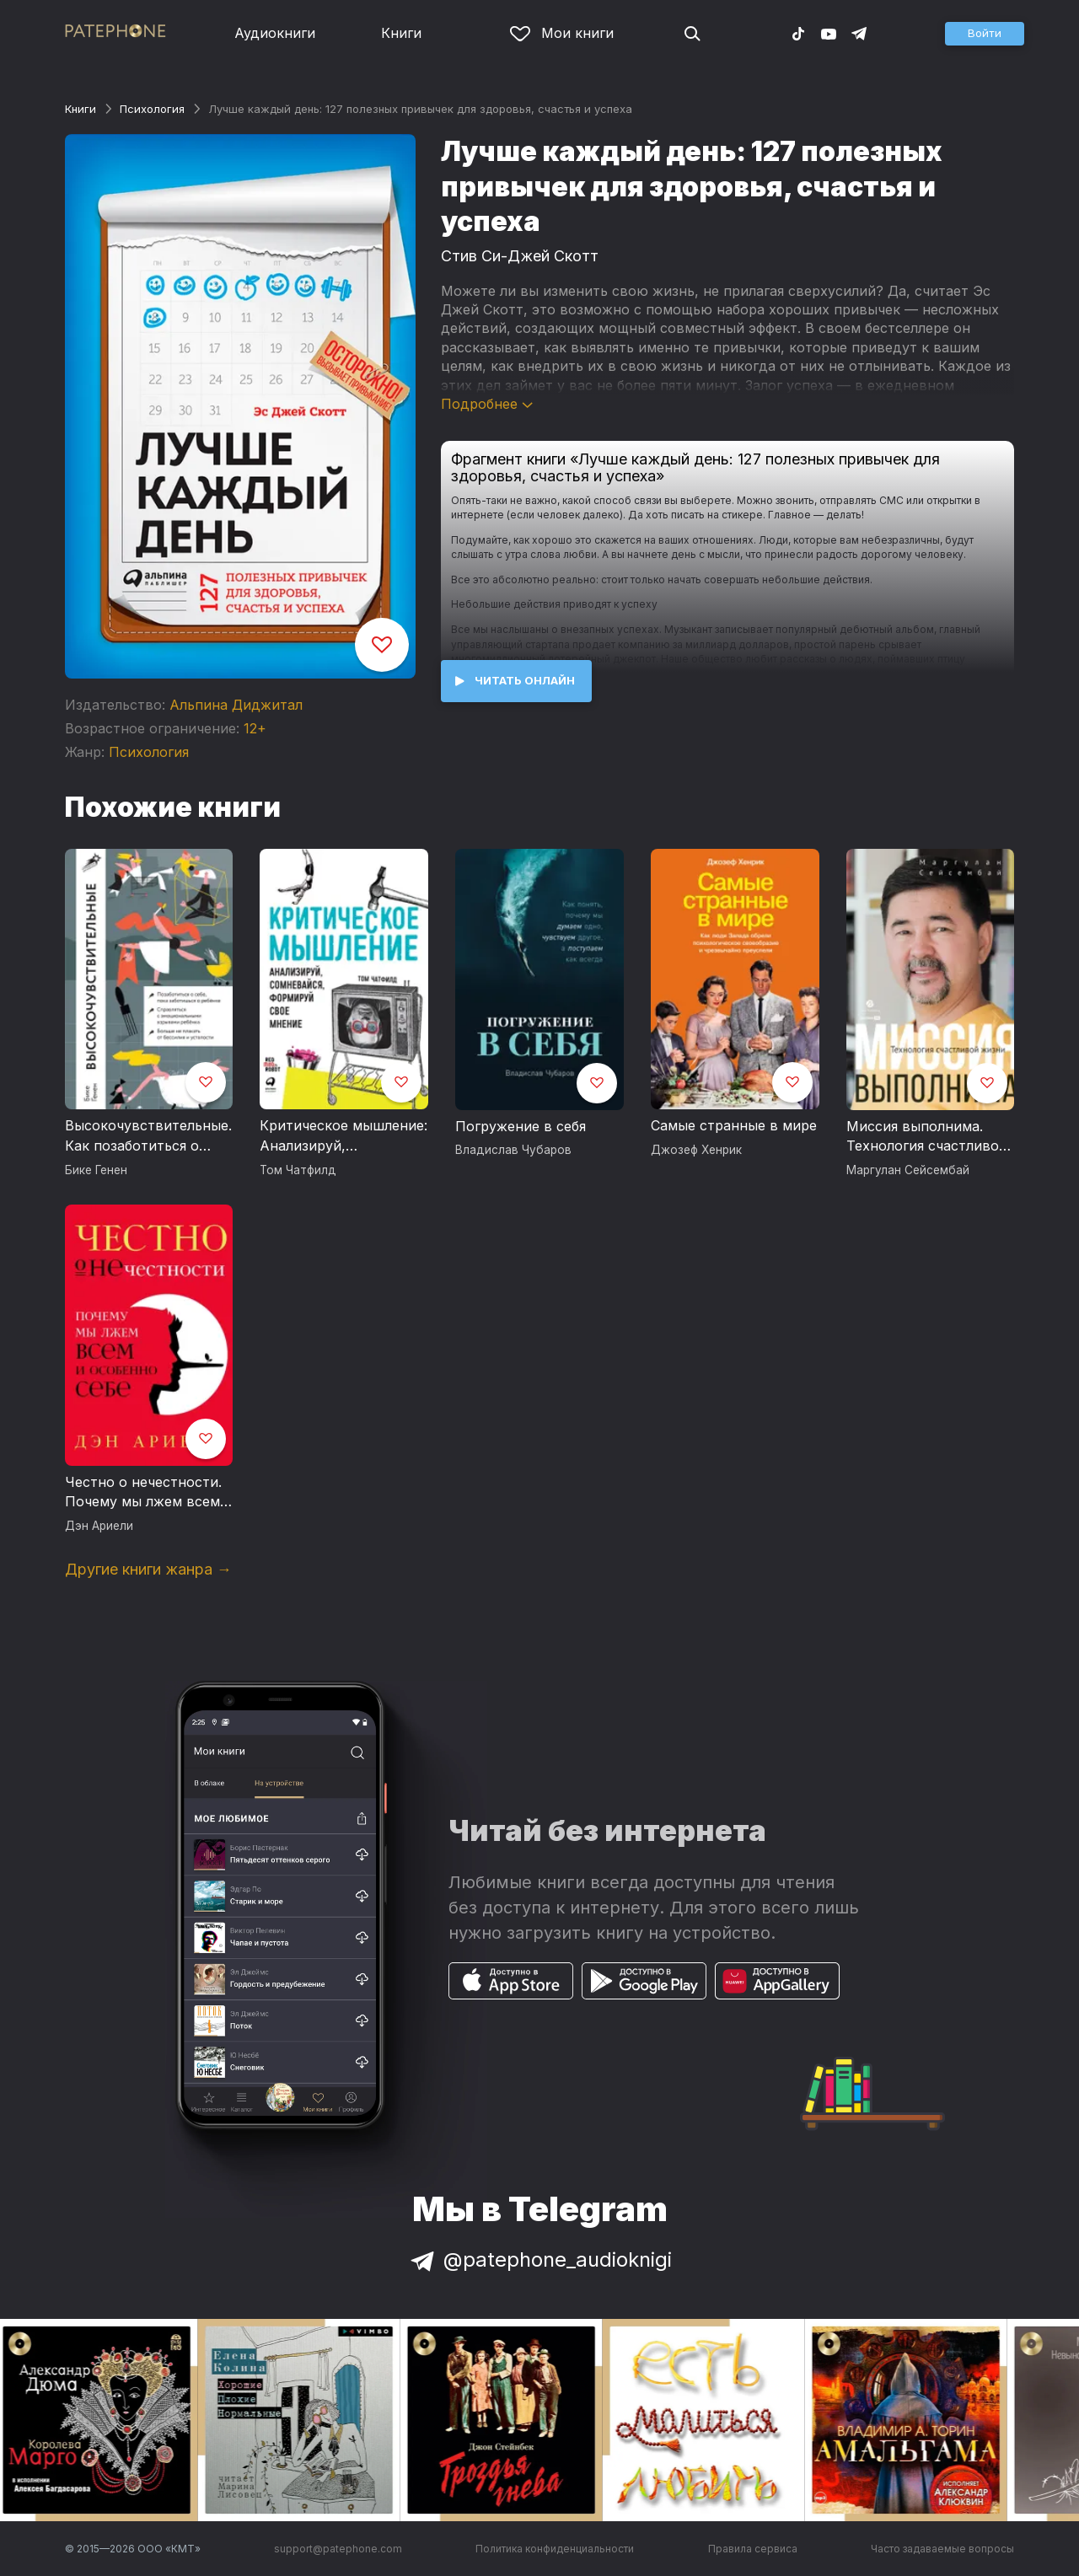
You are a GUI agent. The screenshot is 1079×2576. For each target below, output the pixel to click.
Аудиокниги (274, 32)
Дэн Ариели (99, 1525)
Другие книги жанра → (148, 1569)
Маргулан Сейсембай (907, 1170)
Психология (152, 108)
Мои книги (562, 32)
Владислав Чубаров (513, 1150)
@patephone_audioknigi (539, 2259)
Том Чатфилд (298, 1170)
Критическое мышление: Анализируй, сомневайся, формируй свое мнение (343, 1136)
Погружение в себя (520, 1126)
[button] (984, 34)
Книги (401, 32)
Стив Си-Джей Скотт (520, 256)
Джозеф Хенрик (696, 1150)
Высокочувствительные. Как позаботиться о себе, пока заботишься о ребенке (149, 1136)
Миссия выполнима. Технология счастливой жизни (926, 1137)
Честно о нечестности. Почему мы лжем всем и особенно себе (149, 1492)
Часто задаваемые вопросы (942, 2548)
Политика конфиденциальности (554, 2548)
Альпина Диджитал (236, 704)
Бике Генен (96, 1170)
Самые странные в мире (734, 1125)
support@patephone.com (338, 2548)
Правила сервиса (752, 2548)
